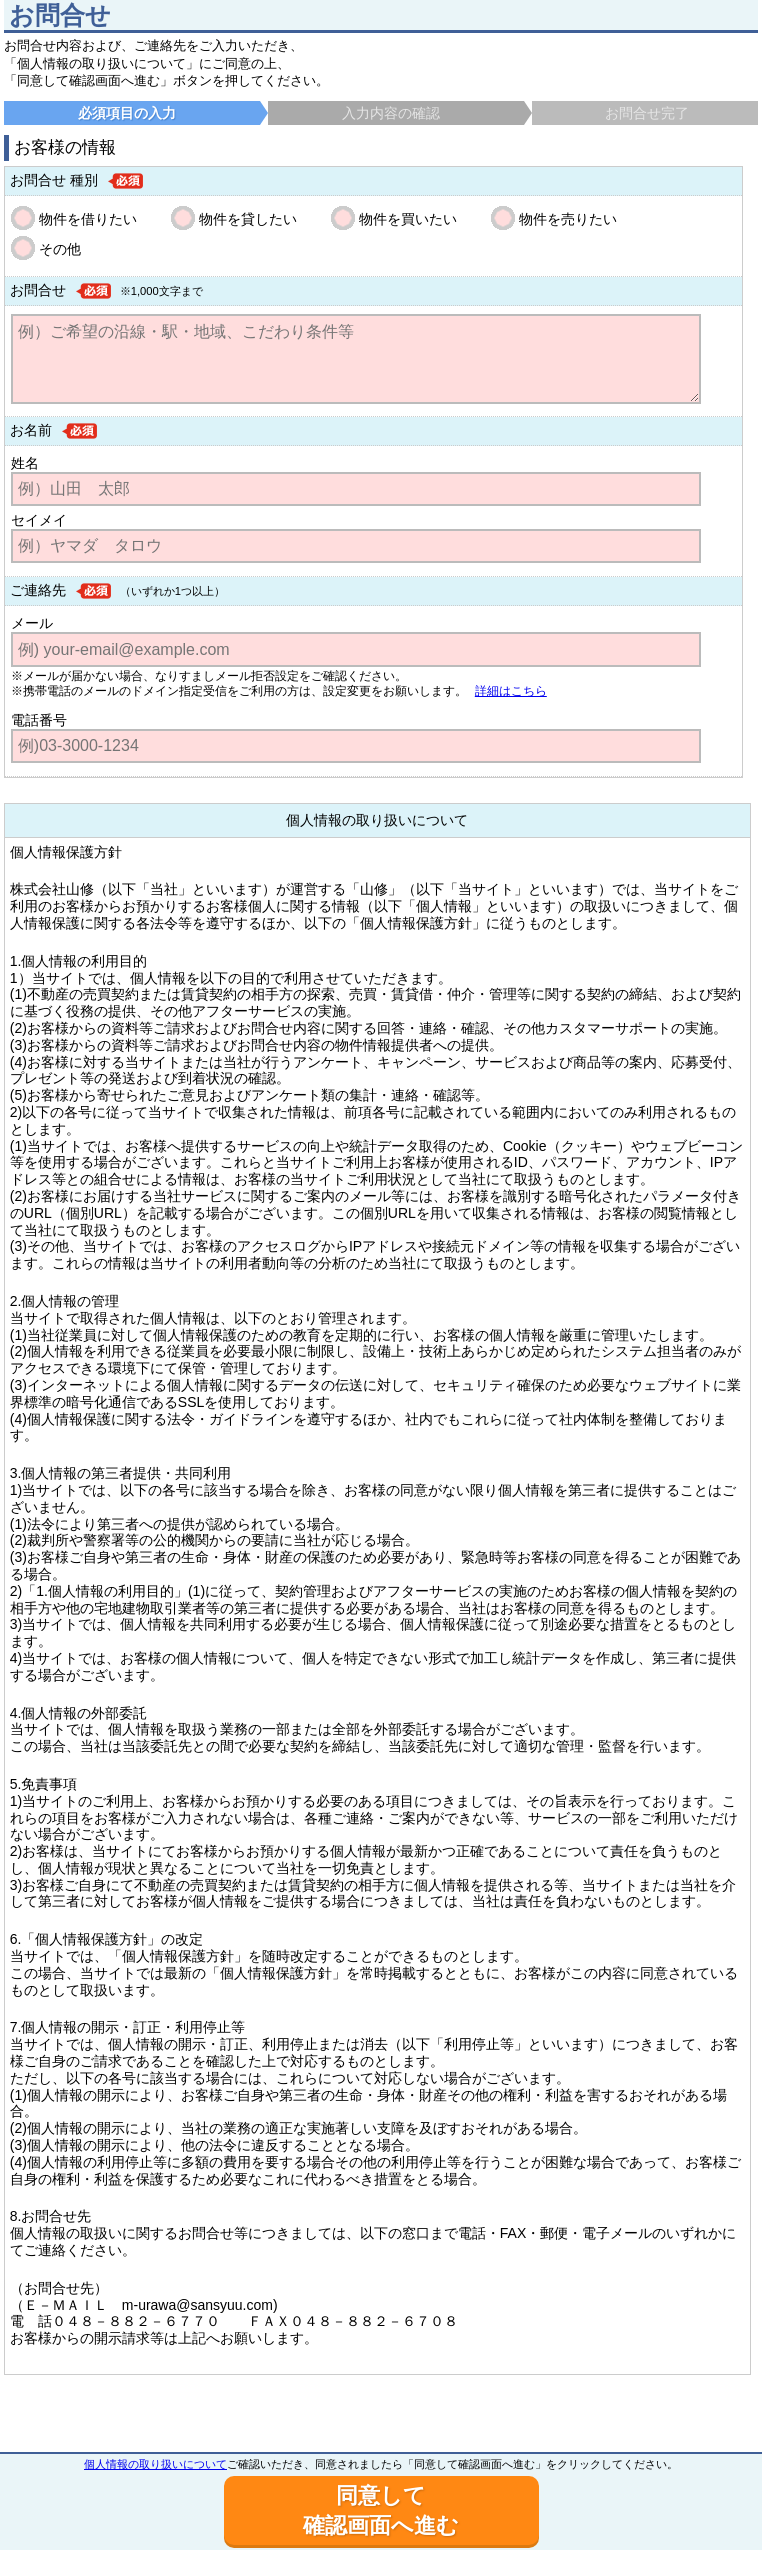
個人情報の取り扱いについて (155, 2464)
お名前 (31, 430)
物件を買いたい (408, 219)
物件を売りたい (568, 219)
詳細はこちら (511, 691)
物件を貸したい (248, 219)
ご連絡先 (38, 590)
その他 (60, 249)
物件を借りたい (88, 219)
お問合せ (38, 290)
